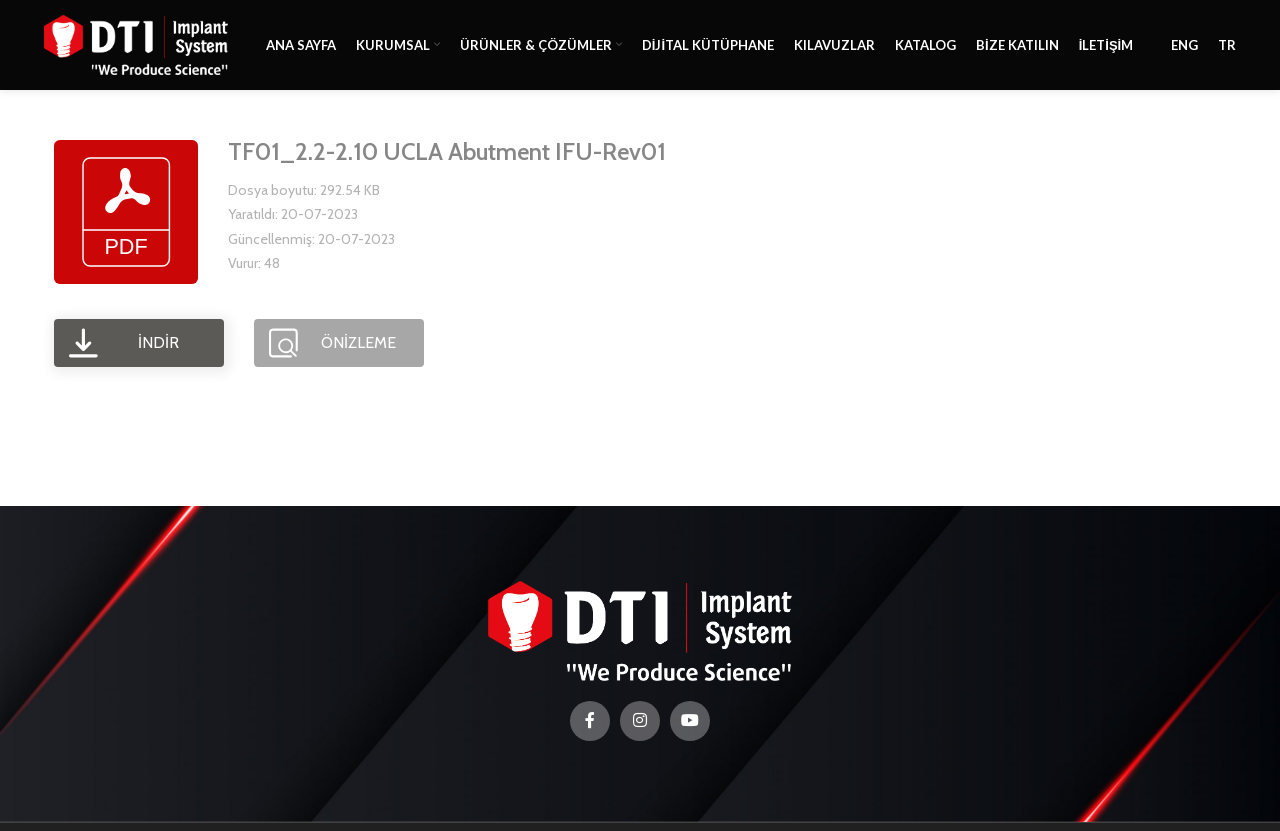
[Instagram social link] (640, 721)
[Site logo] (136, 43)
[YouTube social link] (690, 721)
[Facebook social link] (590, 721)
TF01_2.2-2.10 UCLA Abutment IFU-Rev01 (447, 151)
